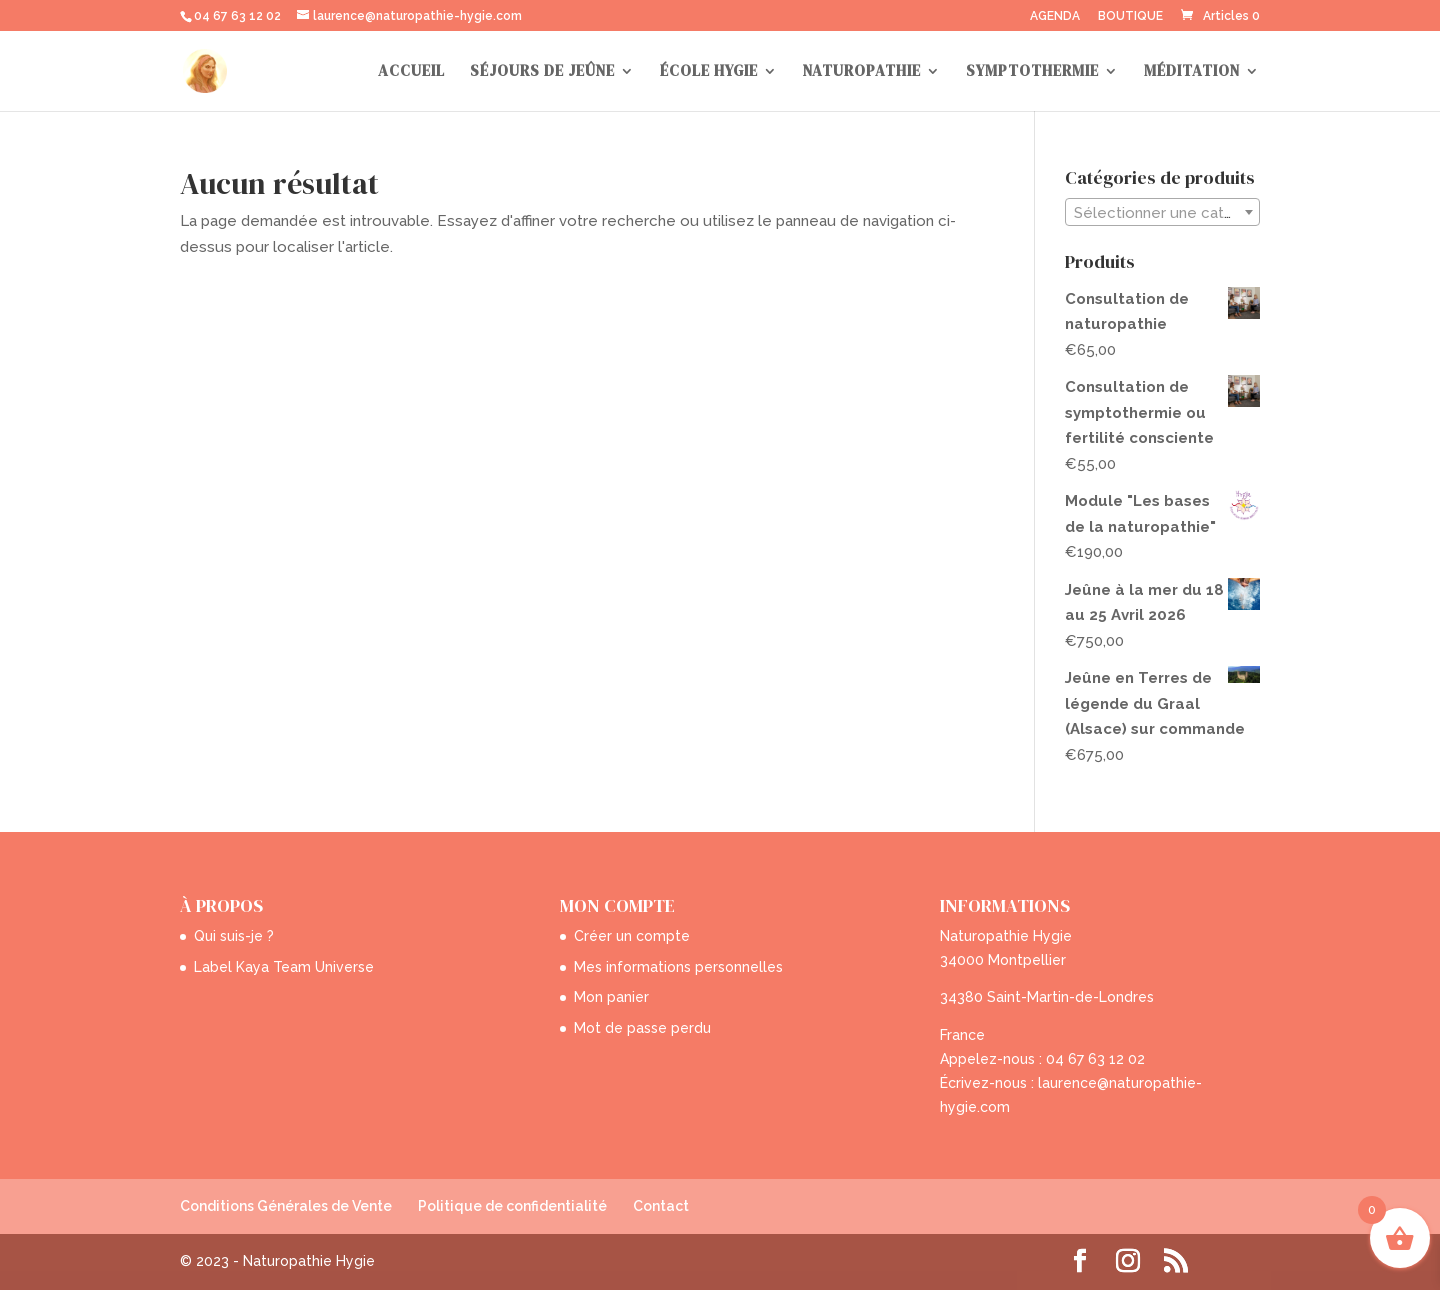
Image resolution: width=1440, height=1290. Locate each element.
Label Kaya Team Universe (284, 967)
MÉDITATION (1192, 72)
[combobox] (1162, 212)
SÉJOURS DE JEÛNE (542, 72)
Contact (661, 1206)
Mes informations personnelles (678, 967)
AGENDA (1055, 16)
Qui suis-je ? (234, 936)
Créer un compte (632, 936)
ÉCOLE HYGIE (709, 72)
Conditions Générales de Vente (286, 1206)
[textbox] (1162, 213)
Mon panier (611, 997)
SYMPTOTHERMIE (1032, 72)
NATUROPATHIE (862, 72)
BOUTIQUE (1130, 16)
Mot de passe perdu (642, 1028)
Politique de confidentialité (512, 1206)
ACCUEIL (411, 72)
